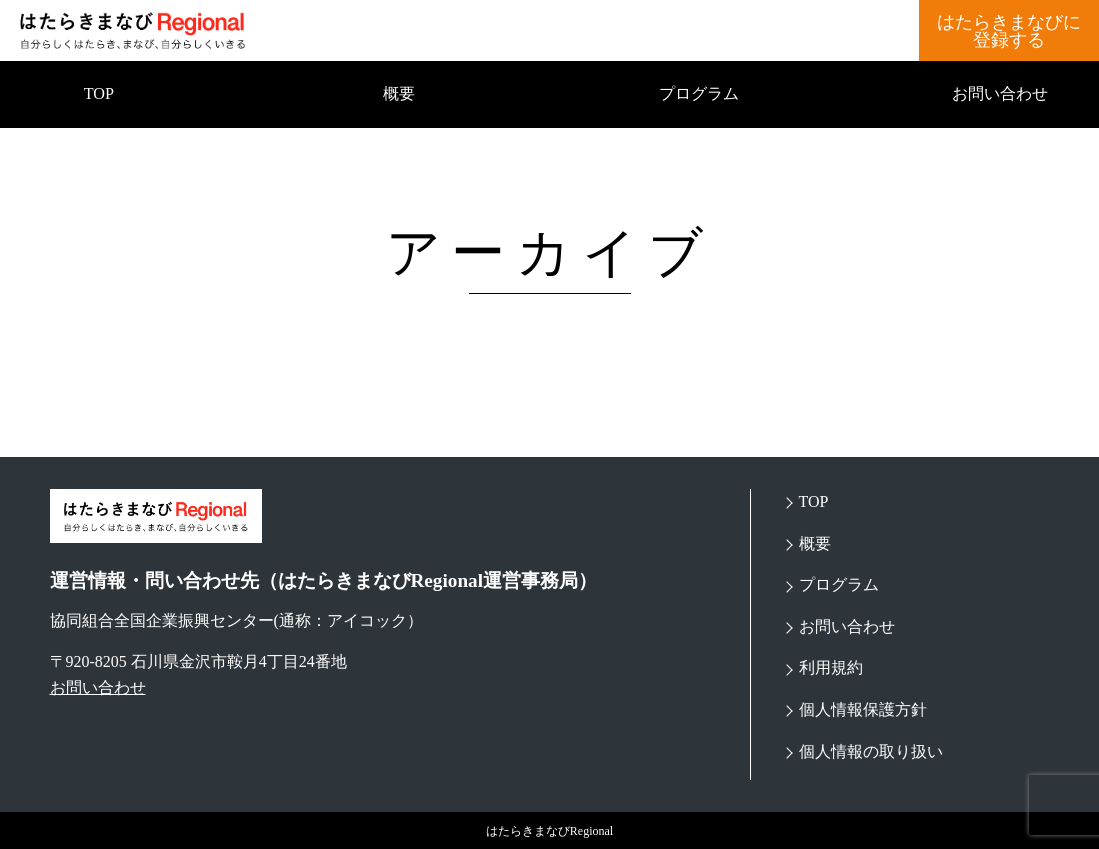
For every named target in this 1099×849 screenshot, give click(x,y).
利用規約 (831, 667)
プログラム (699, 94)
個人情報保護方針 (863, 709)
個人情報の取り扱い (871, 751)
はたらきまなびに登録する (1009, 31)
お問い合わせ (1000, 94)
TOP (99, 94)
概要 (399, 94)
